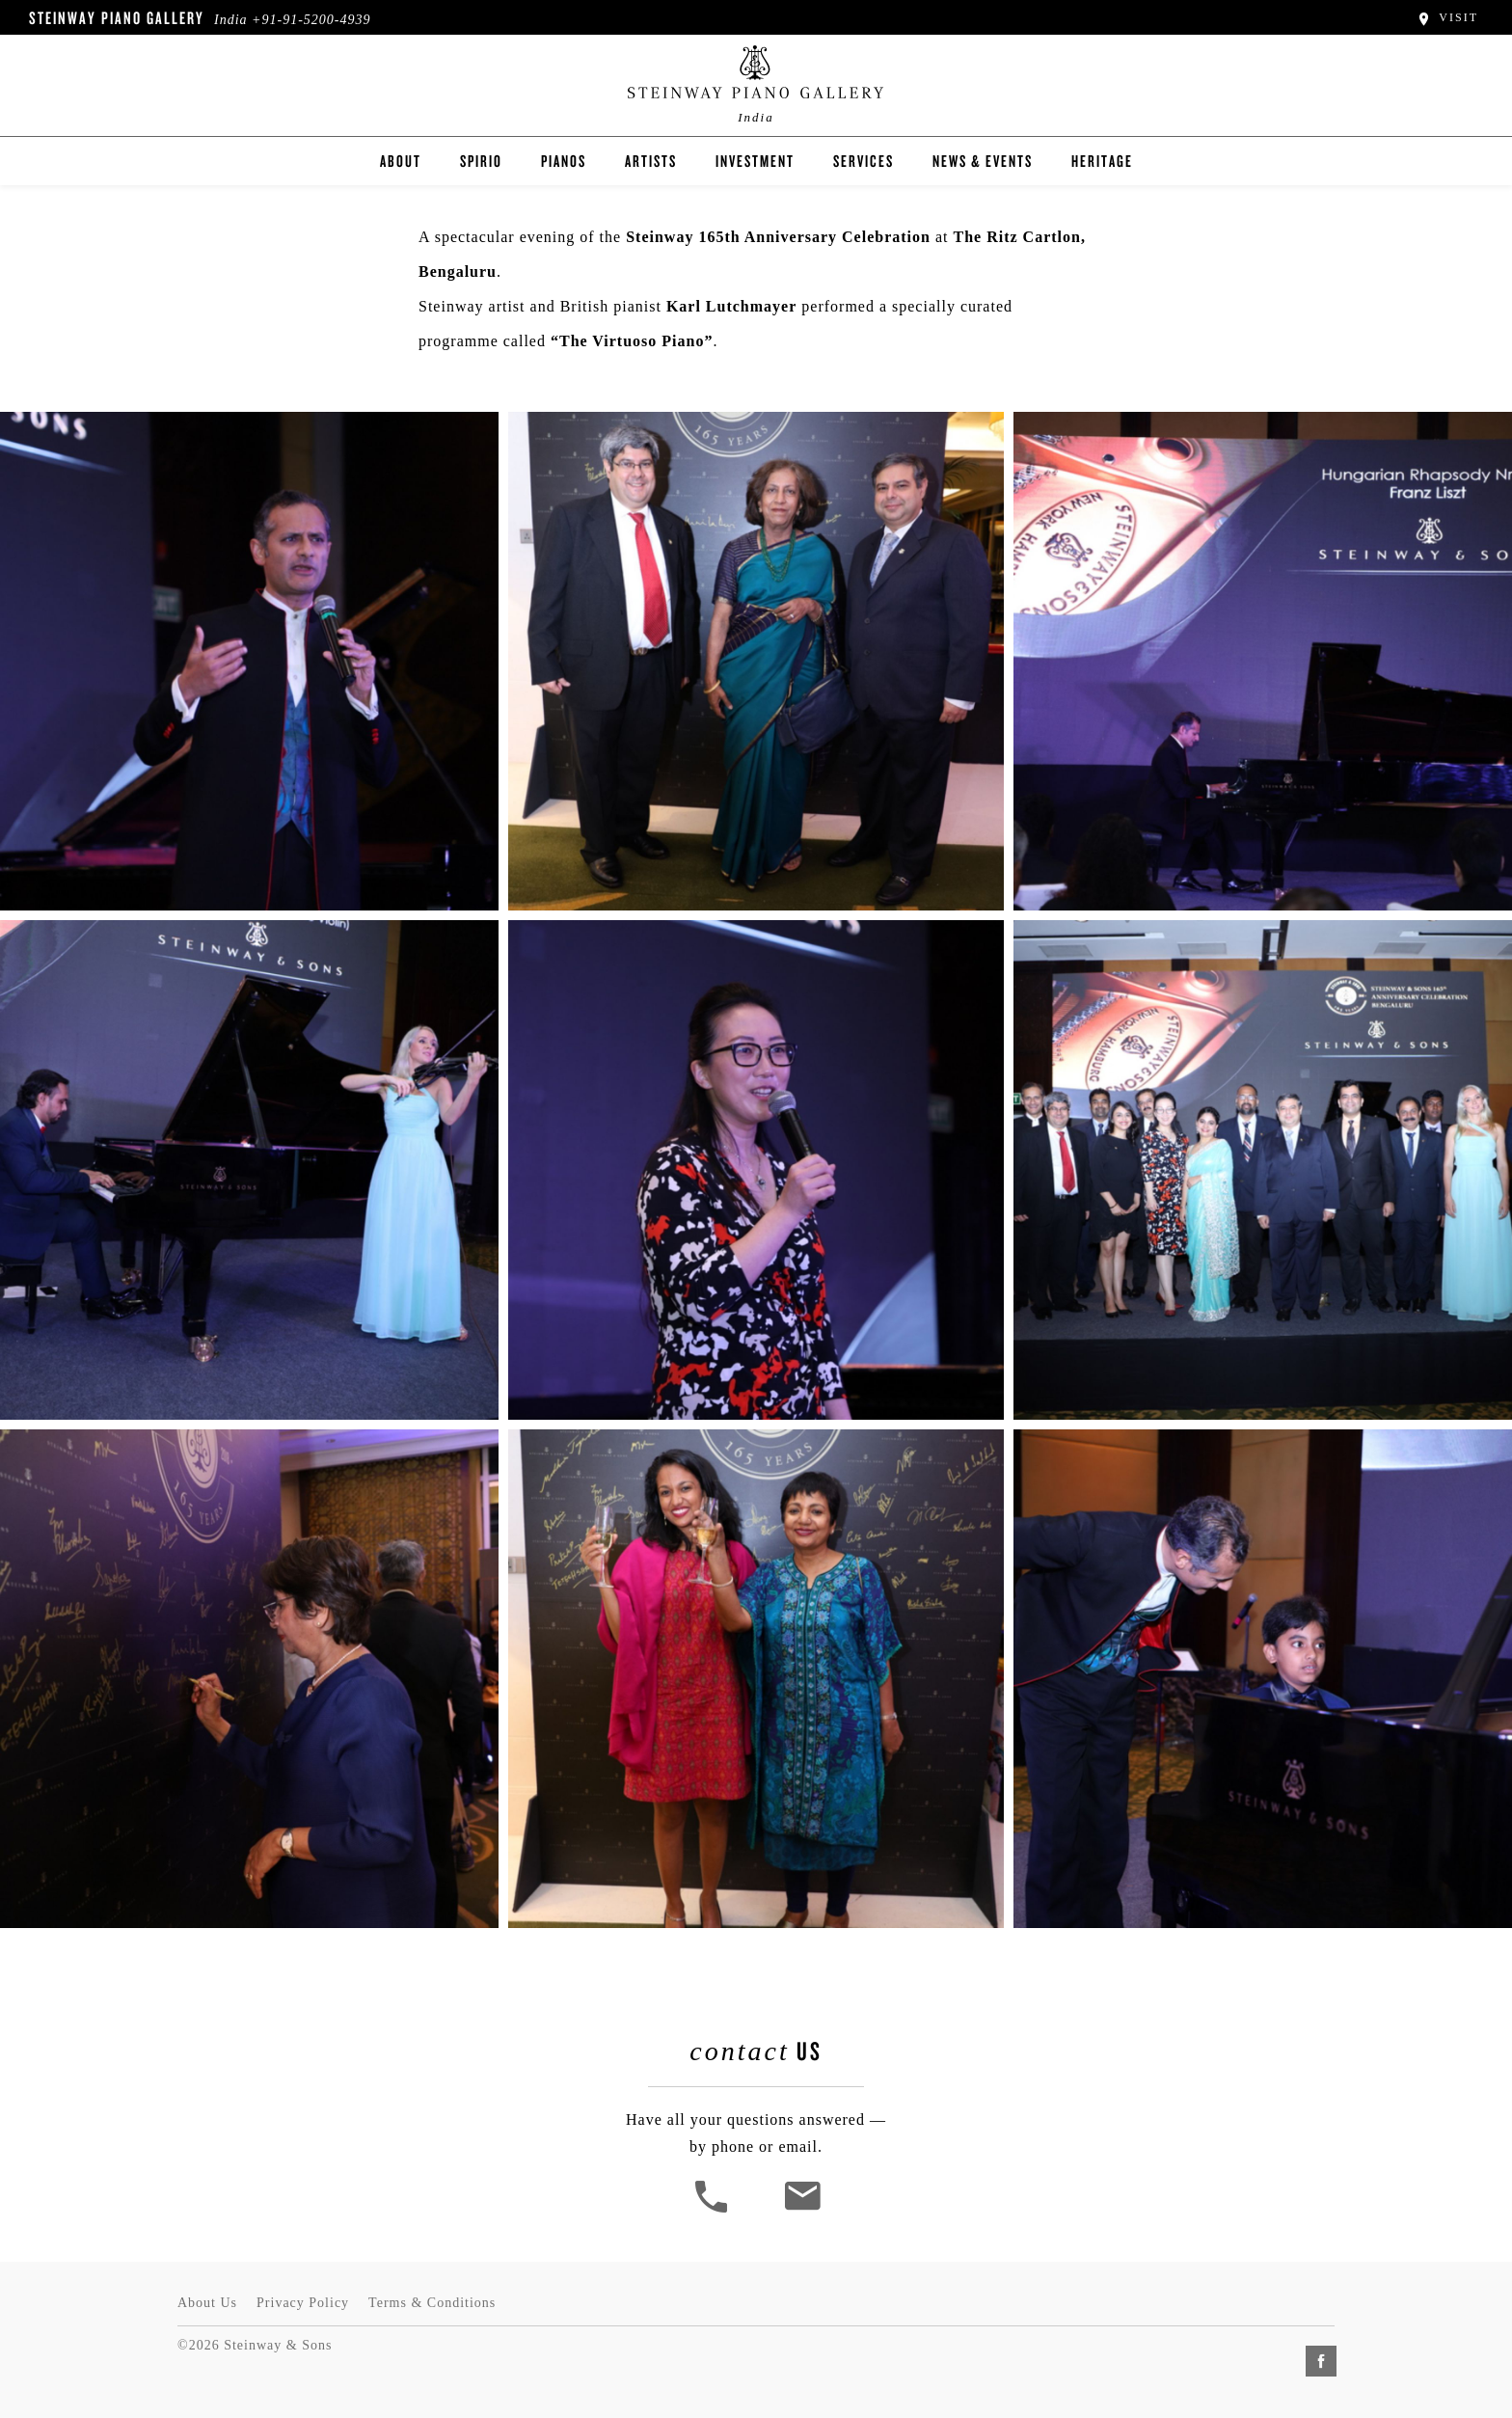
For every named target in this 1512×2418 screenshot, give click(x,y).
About (400, 160)
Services (863, 160)
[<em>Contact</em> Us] (802, 2210)
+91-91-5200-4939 (311, 20)
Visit (1447, 17)
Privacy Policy (302, 2303)
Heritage (1102, 160)
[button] (713, 2210)
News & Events (982, 160)
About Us (207, 2303)
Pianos (563, 160)
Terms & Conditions (432, 2303)
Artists (651, 160)
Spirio (481, 160)
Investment (755, 160)
